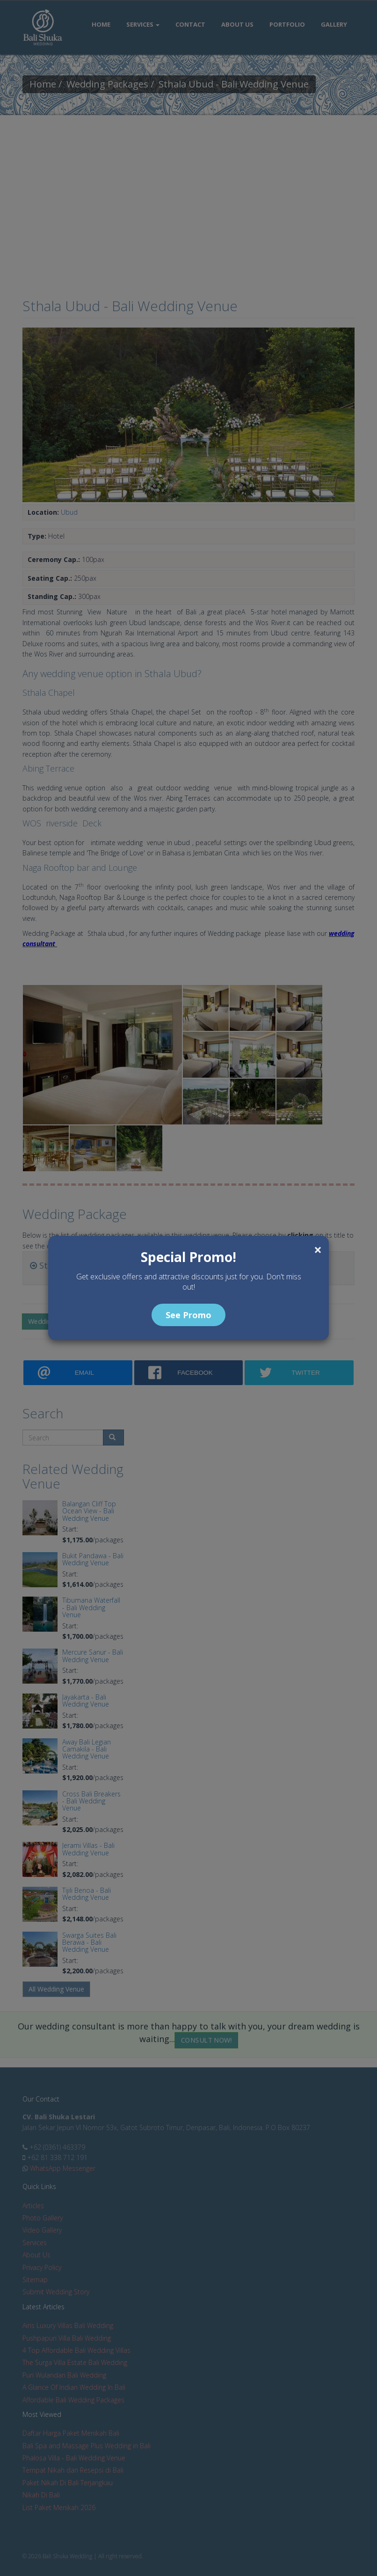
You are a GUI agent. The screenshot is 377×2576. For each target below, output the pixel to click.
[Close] (318, 1250)
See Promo (188, 1315)
